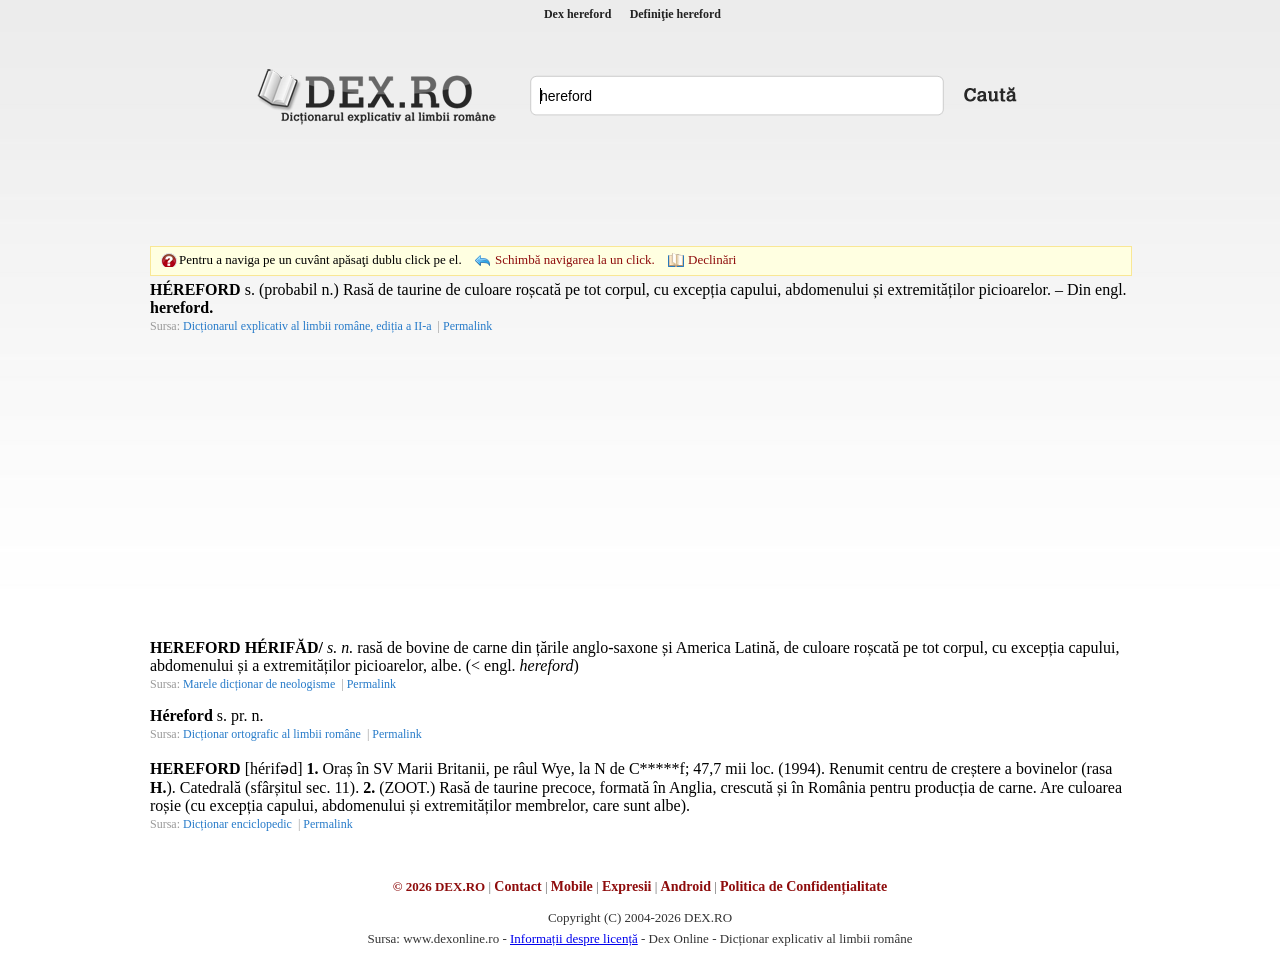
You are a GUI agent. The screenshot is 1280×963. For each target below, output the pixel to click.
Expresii (627, 886)
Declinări (712, 259)
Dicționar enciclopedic (237, 824)
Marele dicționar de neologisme (259, 684)
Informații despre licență (574, 938)
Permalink (467, 326)
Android (686, 886)
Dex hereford (577, 14)
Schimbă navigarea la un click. (575, 259)
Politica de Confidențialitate (803, 886)
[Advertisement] (640, 185)
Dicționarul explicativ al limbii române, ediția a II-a (307, 326)
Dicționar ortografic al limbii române (272, 734)
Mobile (572, 886)
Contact (517, 886)
